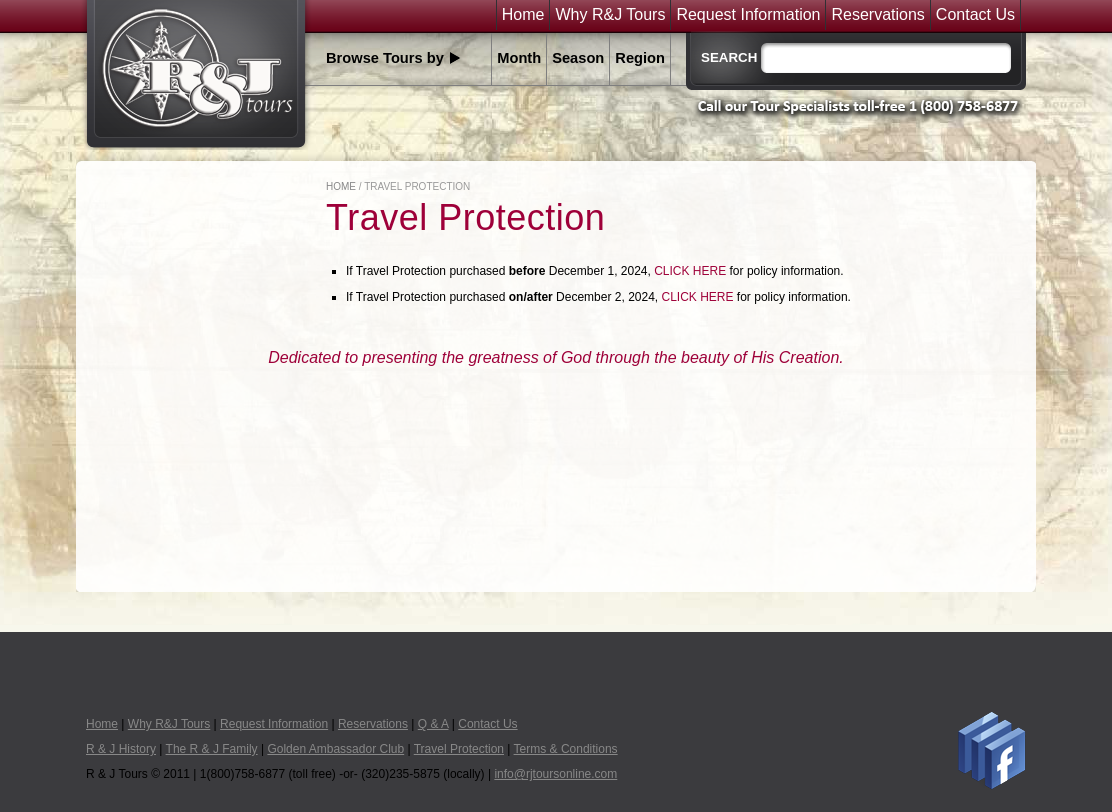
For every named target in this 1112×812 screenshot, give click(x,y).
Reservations (877, 15)
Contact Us (975, 15)
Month (519, 58)
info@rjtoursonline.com (555, 774)
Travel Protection (459, 749)
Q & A (433, 724)
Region (640, 58)
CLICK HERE (690, 271)
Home (523, 15)
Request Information (748, 15)
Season (578, 58)
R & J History (121, 749)
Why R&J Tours (610, 15)
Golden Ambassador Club (335, 749)
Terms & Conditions (566, 749)
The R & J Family (212, 749)
